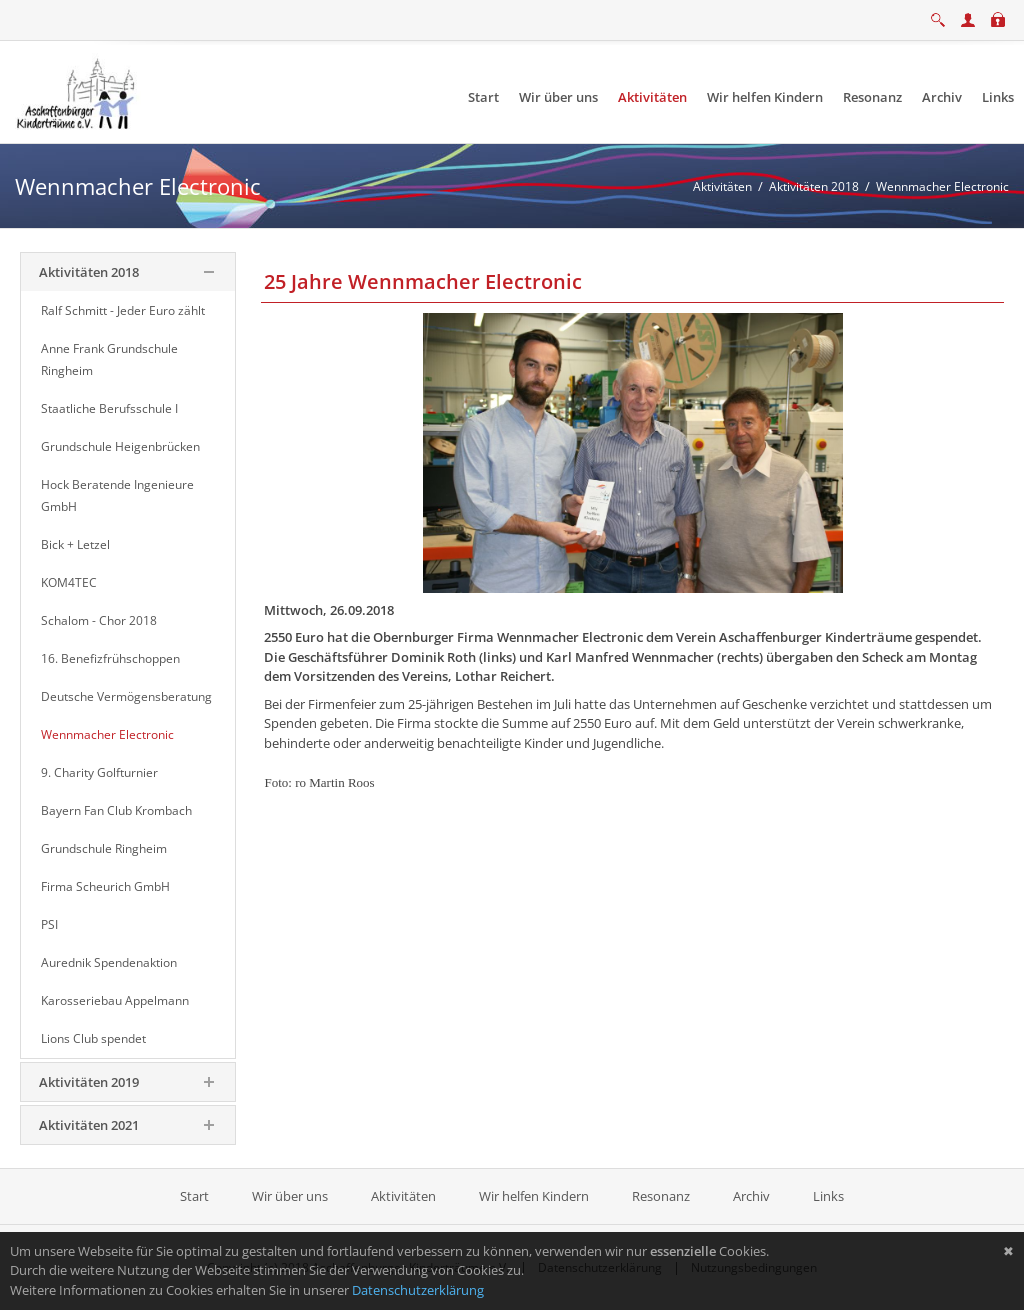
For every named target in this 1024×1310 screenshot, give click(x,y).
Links (828, 1196)
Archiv (751, 1196)
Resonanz (661, 1196)
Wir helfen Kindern (534, 1196)
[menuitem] (483, 97)
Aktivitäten (403, 1196)
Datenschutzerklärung (418, 1290)
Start (196, 1196)
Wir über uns (290, 1196)
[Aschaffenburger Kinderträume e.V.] (78, 91)
